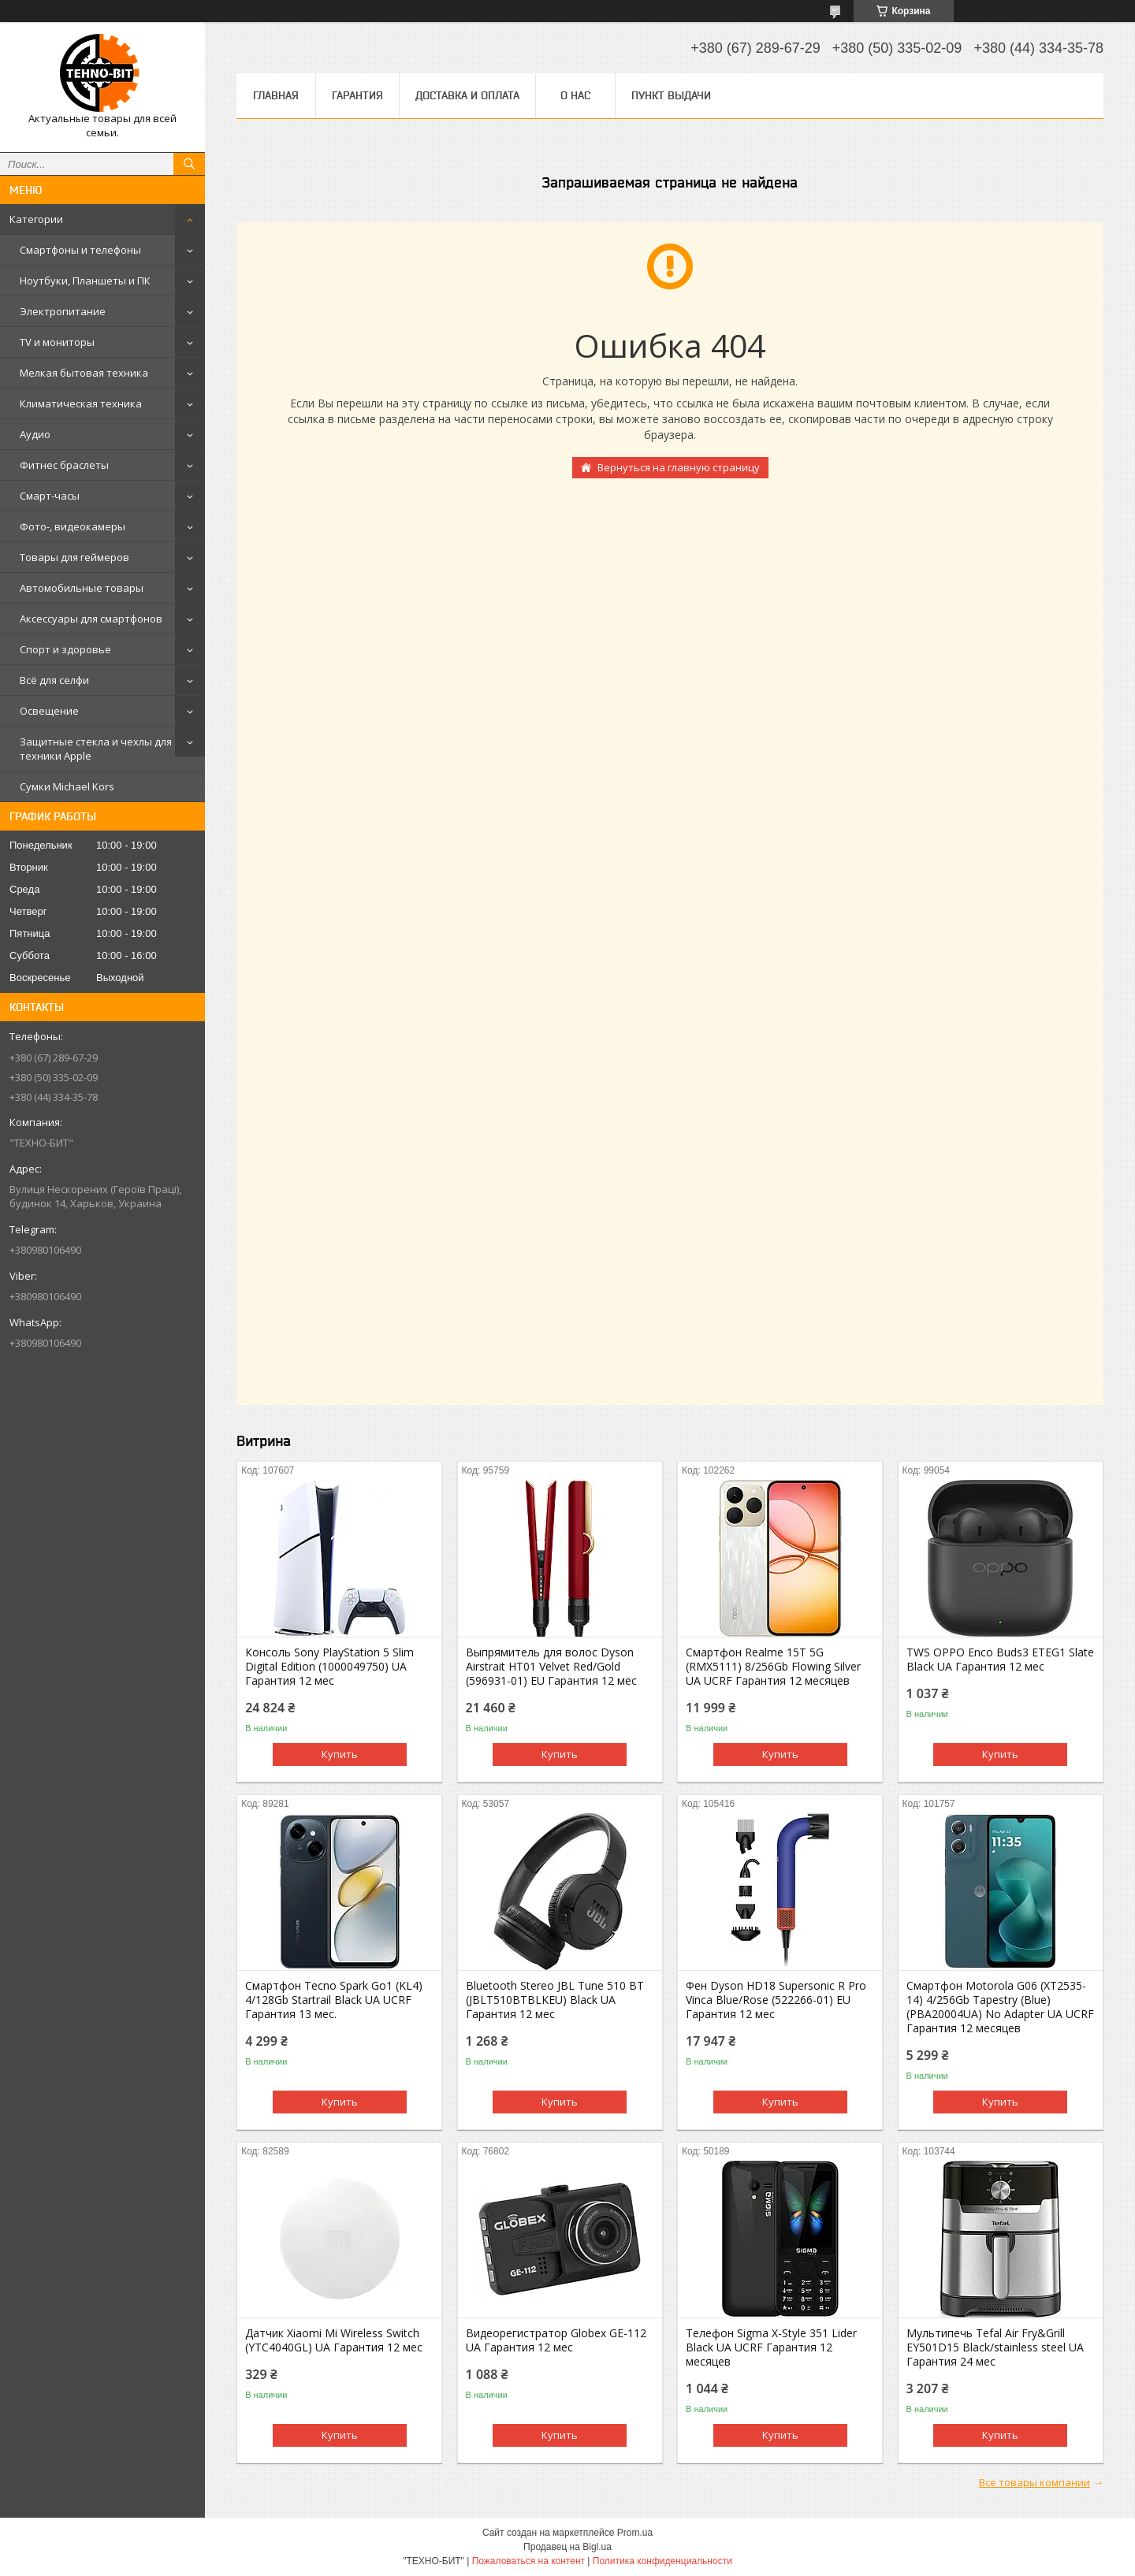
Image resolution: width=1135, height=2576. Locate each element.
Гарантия (357, 95)
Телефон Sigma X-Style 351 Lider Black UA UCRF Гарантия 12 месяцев (771, 2347)
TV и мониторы (57, 342)
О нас (575, 95)
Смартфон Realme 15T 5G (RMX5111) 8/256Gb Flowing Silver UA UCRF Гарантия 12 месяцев (773, 1666)
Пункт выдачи (671, 95)
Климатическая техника (81, 403)
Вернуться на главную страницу (678, 467)
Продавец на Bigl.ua (567, 2546)
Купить (340, 1754)
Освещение (49, 711)
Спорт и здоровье (65, 649)
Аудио (35, 434)
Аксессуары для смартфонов (91, 618)
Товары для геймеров (74, 557)
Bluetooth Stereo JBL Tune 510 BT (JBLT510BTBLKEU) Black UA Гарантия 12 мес (555, 2000)
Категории (36, 219)
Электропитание (63, 311)
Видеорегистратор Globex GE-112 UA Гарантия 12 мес (556, 2340)
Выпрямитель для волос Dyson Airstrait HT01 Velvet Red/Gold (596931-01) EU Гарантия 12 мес (551, 1666)
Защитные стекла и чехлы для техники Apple (96, 748)
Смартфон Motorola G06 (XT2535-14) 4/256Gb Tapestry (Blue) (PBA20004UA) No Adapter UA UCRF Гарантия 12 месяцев (1000, 2007)
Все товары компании (1034, 2482)
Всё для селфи (54, 680)
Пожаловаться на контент (528, 2561)
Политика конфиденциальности (662, 2561)
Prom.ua (635, 2532)
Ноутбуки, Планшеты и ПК (85, 280)
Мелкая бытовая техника (84, 373)
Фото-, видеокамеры (72, 526)
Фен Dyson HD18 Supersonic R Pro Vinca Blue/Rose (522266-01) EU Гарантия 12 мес (776, 2000)
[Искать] (189, 164)
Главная (276, 95)
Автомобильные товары (81, 588)
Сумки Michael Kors (67, 786)
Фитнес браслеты (64, 465)
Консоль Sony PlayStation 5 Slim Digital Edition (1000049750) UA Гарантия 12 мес (329, 1666)
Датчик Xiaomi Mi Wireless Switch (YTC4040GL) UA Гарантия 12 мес (333, 2340)
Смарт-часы (50, 496)
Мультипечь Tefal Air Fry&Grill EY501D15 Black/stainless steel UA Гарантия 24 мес (995, 2347)
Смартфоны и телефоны (80, 250)
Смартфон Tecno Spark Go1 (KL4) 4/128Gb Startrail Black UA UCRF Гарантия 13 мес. (333, 2000)
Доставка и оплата (467, 95)
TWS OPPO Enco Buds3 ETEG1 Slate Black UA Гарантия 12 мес (1000, 1659)
